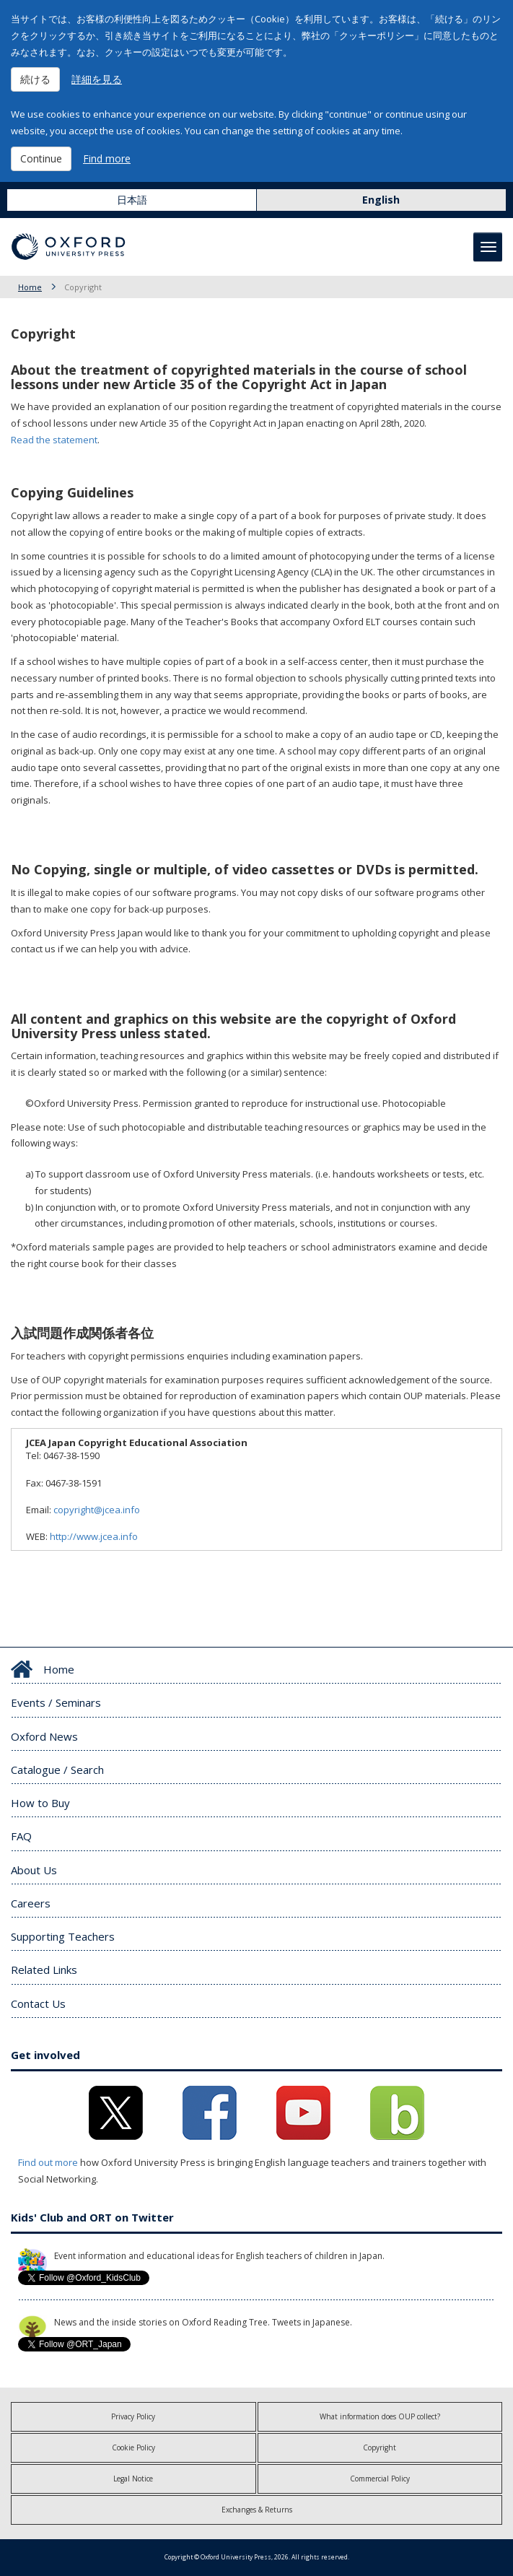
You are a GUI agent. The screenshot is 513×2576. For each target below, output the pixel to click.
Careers (31, 1903)
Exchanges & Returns (257, 2510)
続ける (35, 79)
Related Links (44, 1969)
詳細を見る (96, 79)
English (381, 199)
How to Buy (40, 1803)
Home (30, 287)
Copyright (379, 2447)
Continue (41, 158)
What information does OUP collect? (380, 2416)
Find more (107, 158)
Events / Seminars (56, 1702)
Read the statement (54, 439)
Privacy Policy (133, 2416)
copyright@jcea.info (101, 1509)
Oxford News (44, 1736)
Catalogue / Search (57, 1769)
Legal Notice (133, 2478)
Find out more (48, 2162)
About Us (34, 1870)
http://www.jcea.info (94, 1536)
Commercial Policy (380, 2478)
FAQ (21, 1836)
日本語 (132, 199)
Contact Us (38, 2003)
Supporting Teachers (63, 1936)
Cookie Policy (133, 2447)
